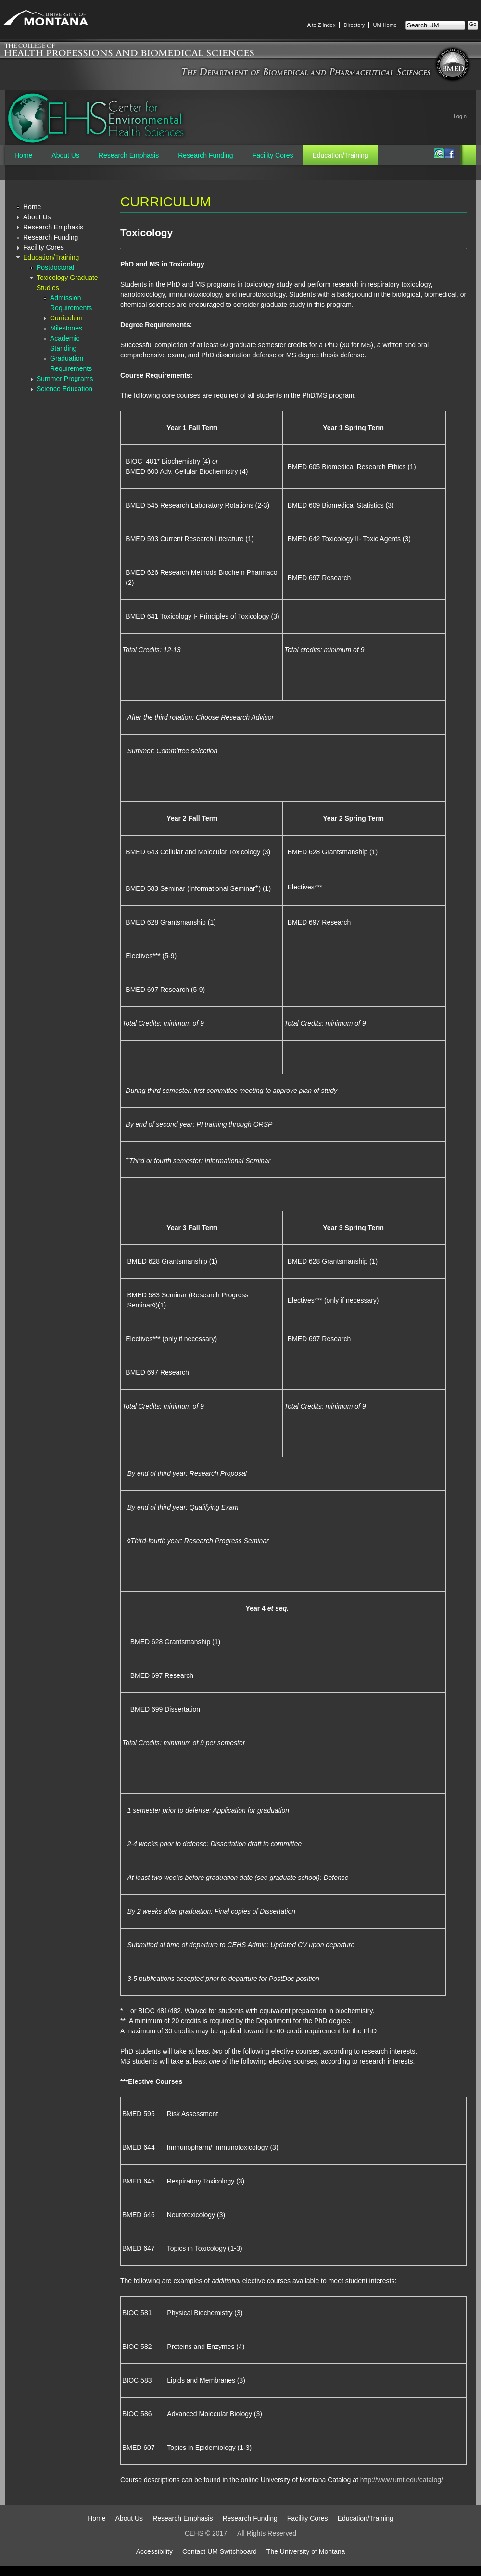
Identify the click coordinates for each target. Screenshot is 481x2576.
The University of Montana (305, 2551)
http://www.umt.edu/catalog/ (401, 2480)
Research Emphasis (129, 155)
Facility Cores (273, 155)
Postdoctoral (55, 267)
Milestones (66, 328)
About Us (65, 155)
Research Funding (205, 155)
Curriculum (66, 318)
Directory (354, 25)
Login (460, 116)
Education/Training (340, 155)
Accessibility (154, 2551)
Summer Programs (65, 378)
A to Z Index (321, 25)
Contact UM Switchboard (219, 2551)
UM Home (385, 25)
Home (23, 155)
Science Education (64, 389)
